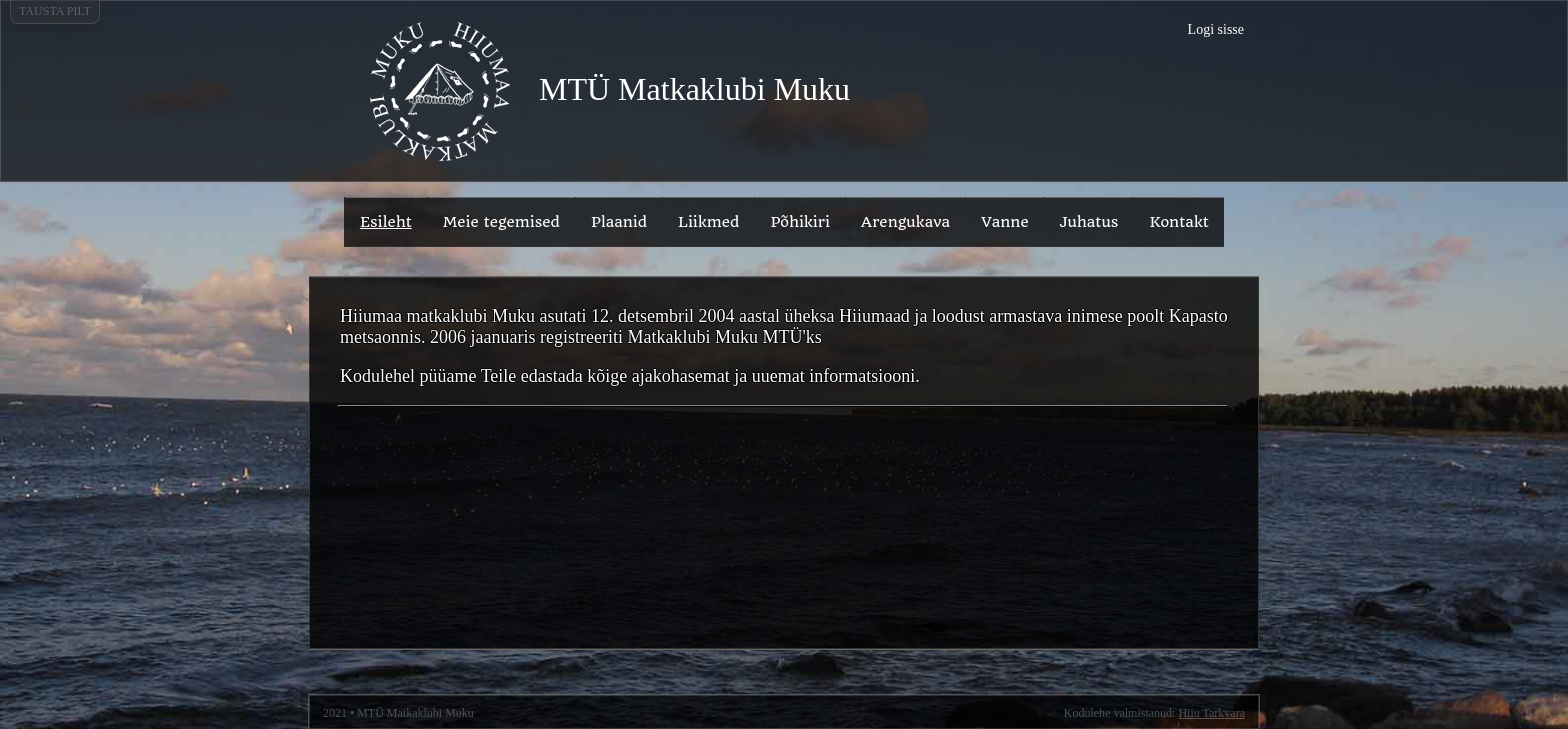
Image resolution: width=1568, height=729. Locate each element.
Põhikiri (799, 222)
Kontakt (1179, 222)
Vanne (1005, 222)
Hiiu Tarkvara (1211, 713)
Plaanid (619, 222)
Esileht (386, 222)
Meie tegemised (501, 222)
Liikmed (708, 222)
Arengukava (905, 222)
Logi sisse (1216, 29)
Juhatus (1089, 222)
